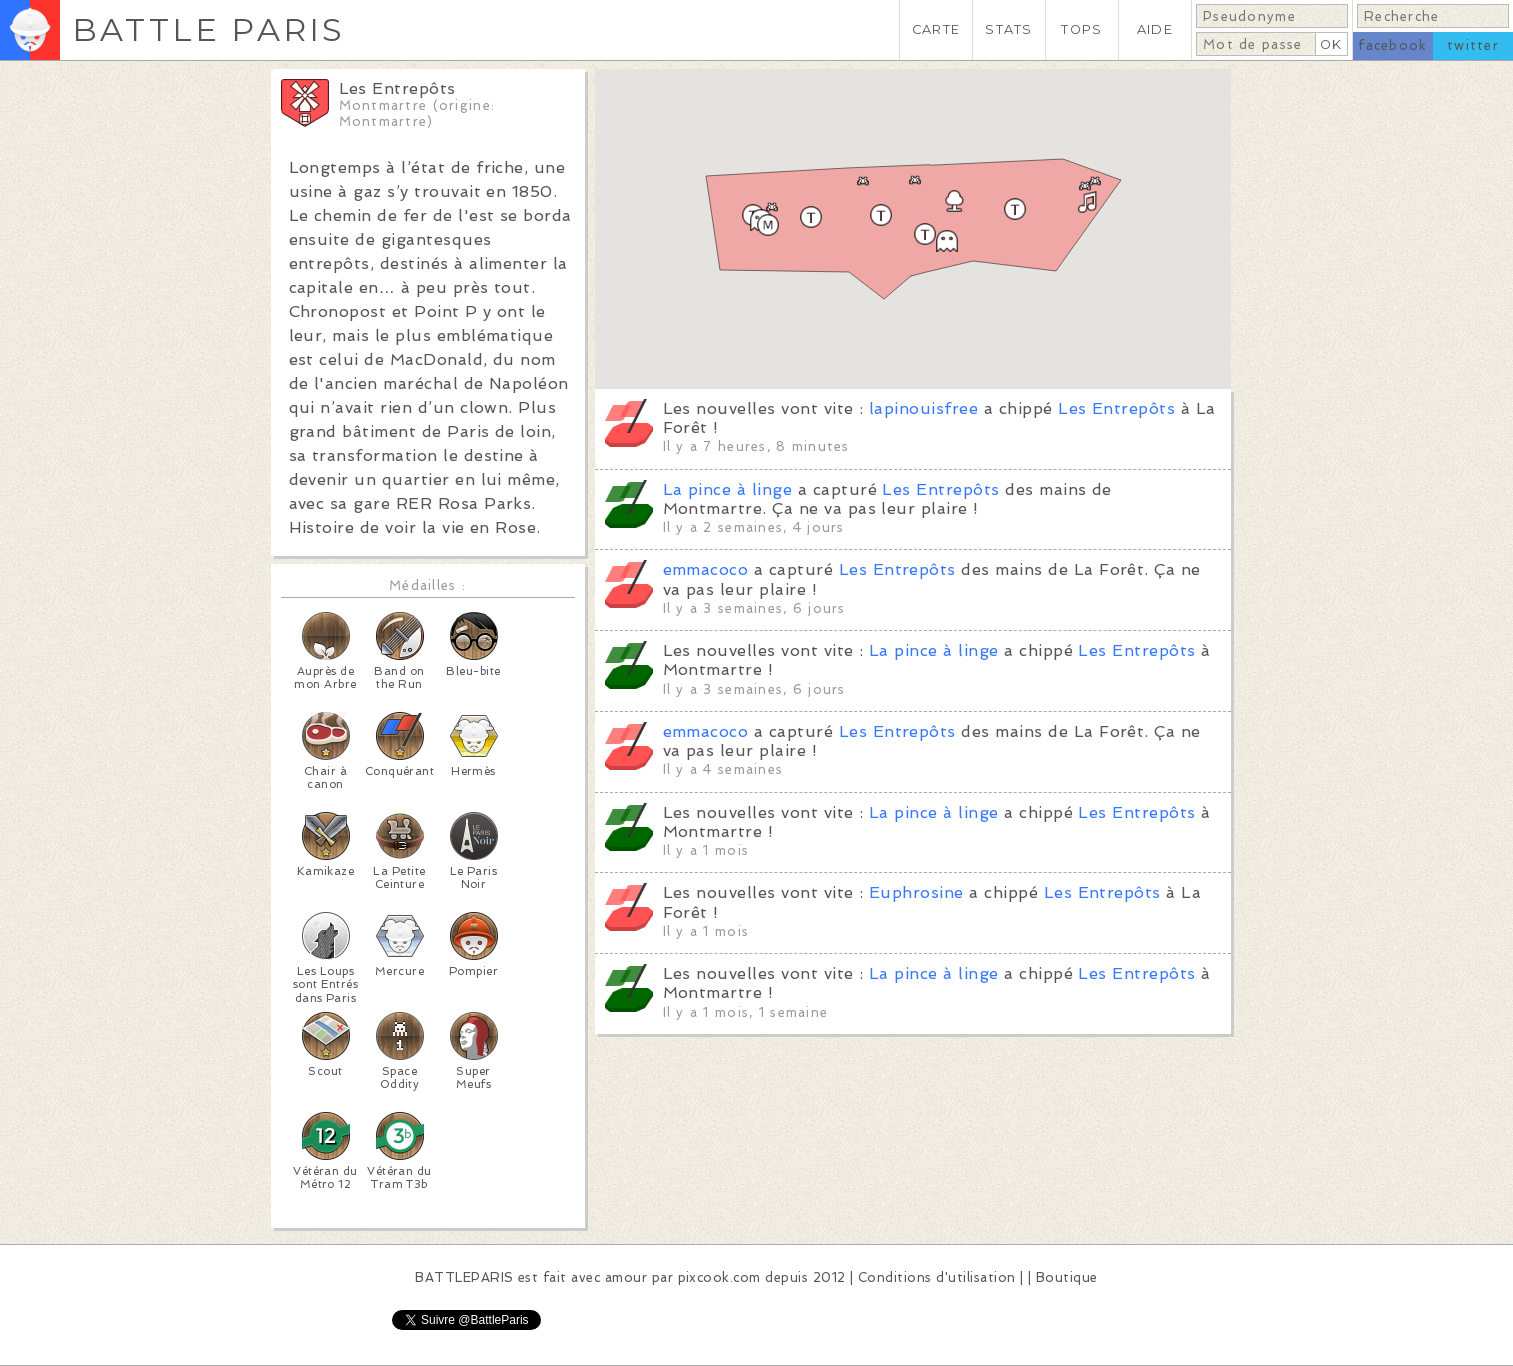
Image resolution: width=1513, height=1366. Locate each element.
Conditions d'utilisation (937, 1277)
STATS (1008, 29)
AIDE (1155, 29)
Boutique (1067, 1277)
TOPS (1081, 29)
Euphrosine (916, 892)
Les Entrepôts (1116, 408)
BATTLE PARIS (208, 29)
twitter (1473, 45)
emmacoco (706, 569)
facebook (1392, 45)
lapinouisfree (923, 408)
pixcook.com (719, 1277)
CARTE (936, 29)
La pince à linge (728, 489)
